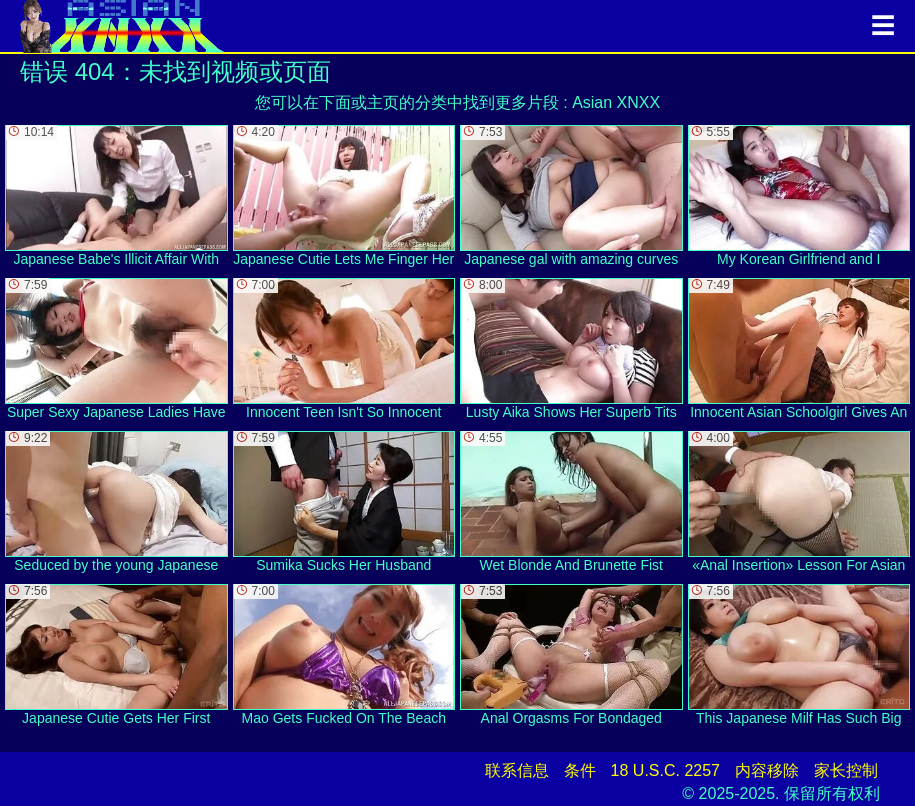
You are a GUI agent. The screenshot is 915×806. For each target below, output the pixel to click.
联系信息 (517, 770)
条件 (580, 770)
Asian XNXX (616, 102)
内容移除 (767, 770)
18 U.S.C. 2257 (665, 770)
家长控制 (846, 770)
